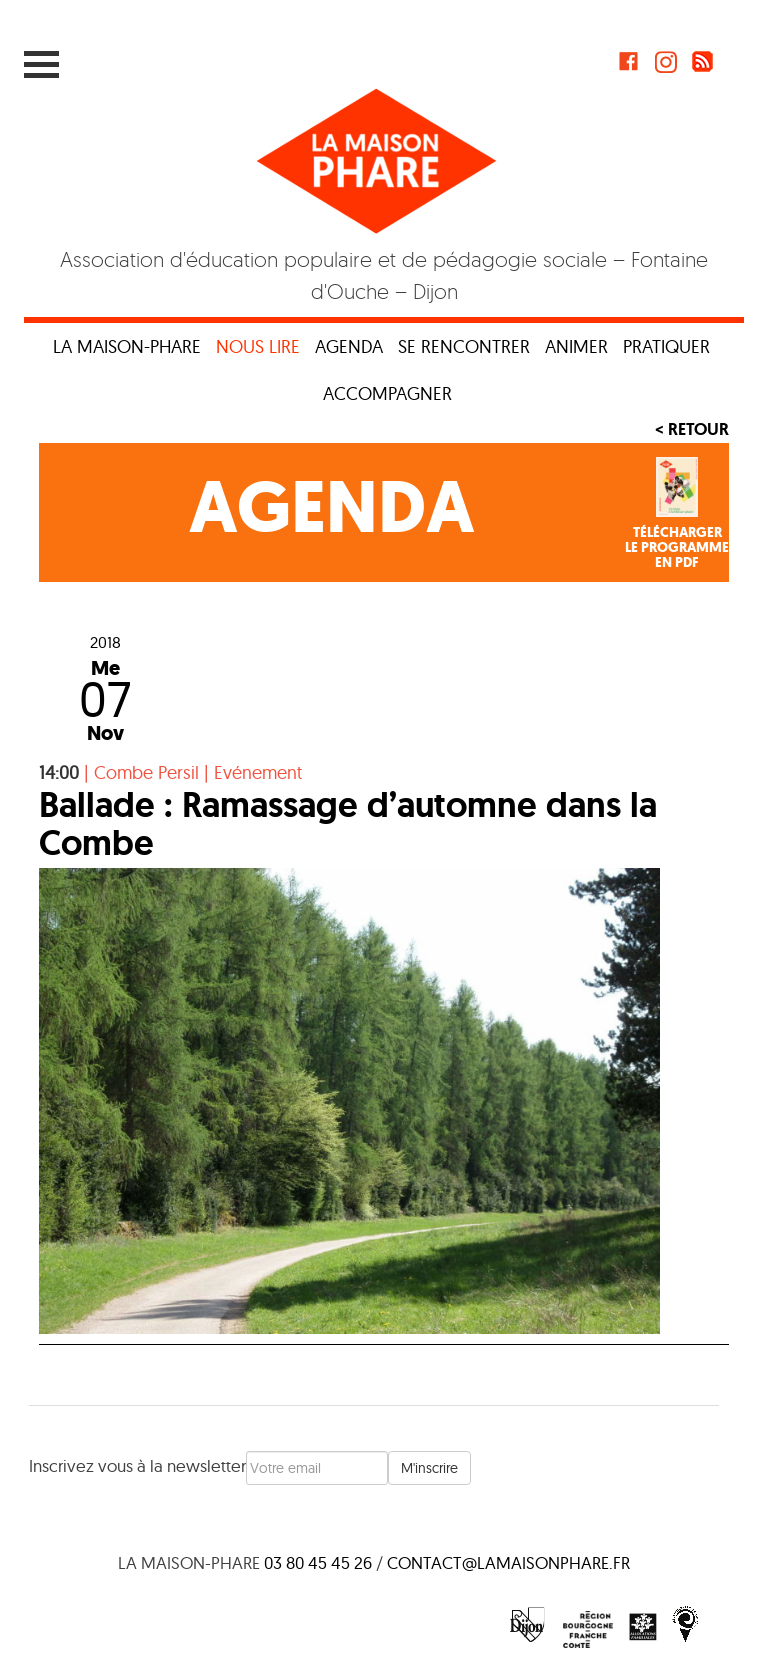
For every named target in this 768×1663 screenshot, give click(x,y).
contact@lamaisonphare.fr (508, 1562)
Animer (576, 346)
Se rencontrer (464, 346)
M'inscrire (429, 1468)
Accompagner (387, 393)
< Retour (692, 429)
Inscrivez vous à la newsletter (137, 1465)
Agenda (349, 346)
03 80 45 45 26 (318, 1562)
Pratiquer (666, 346)
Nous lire (258, 346)
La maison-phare (127, 346)
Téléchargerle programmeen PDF (677, 548)
